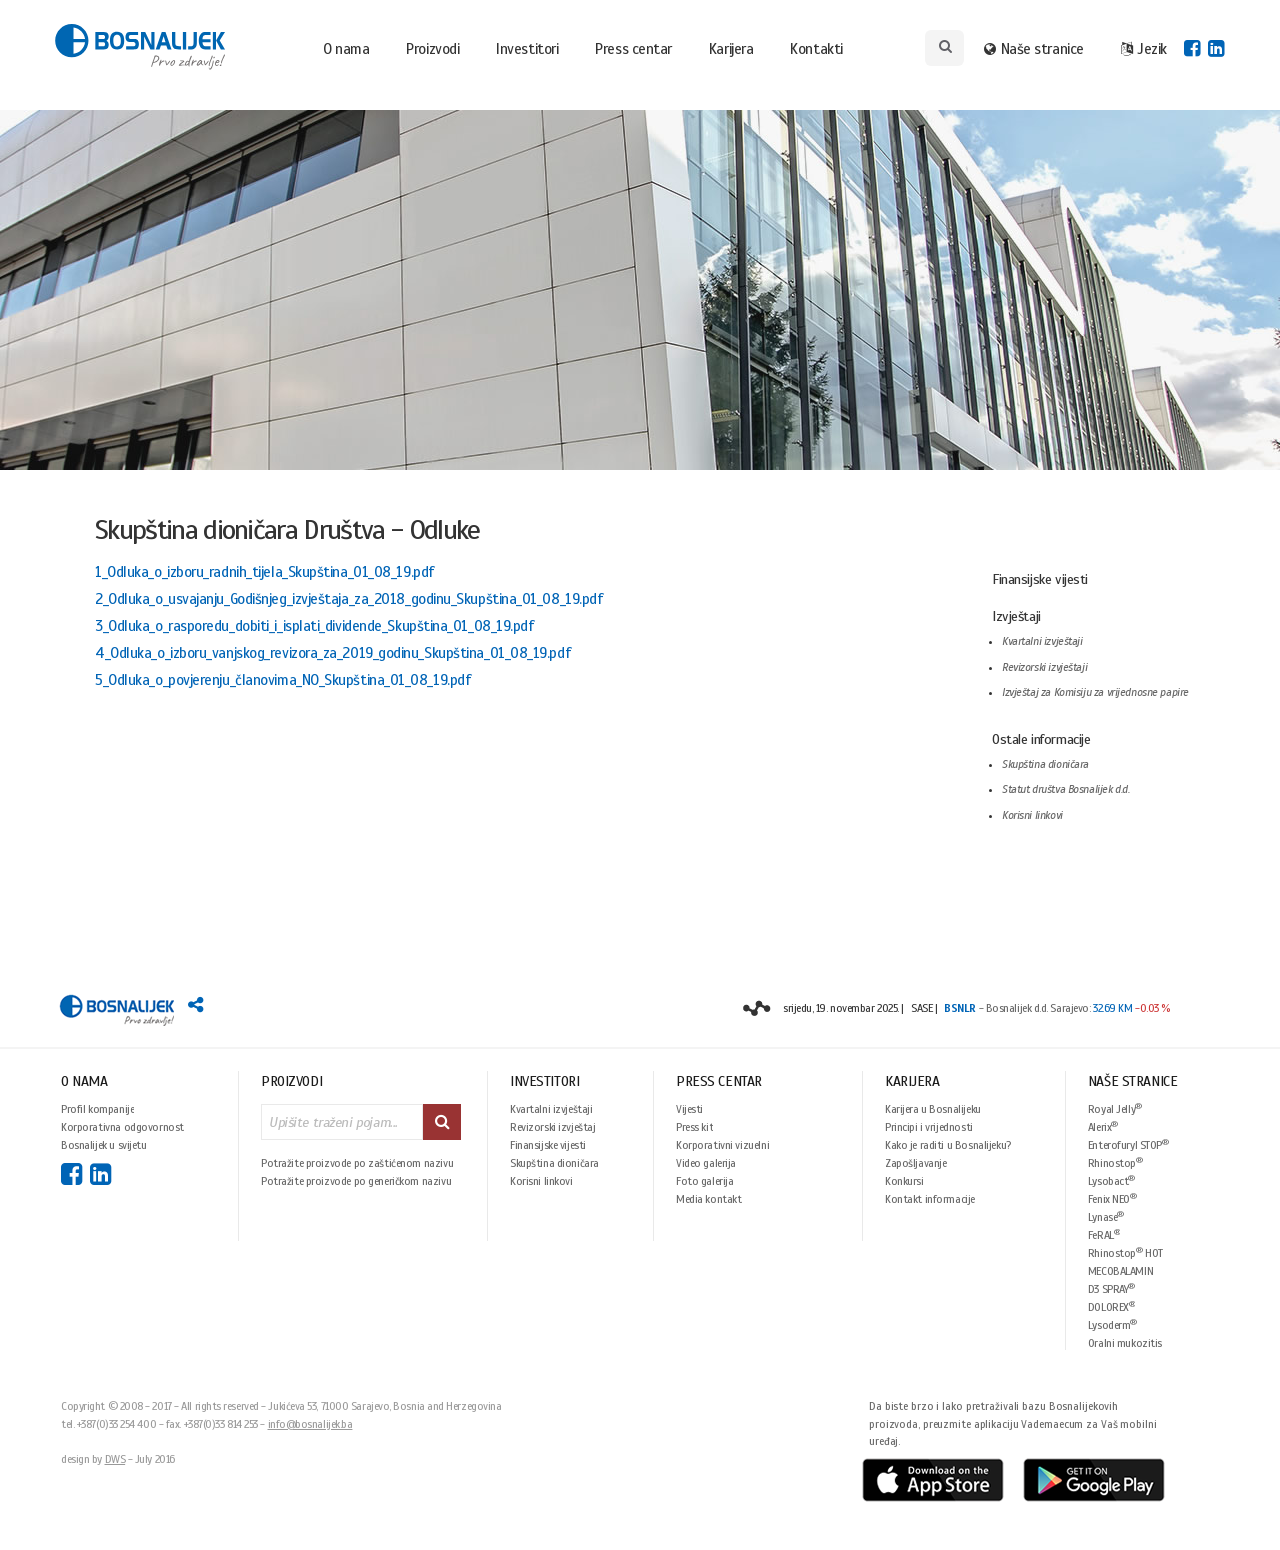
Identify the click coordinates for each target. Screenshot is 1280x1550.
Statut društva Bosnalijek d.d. (1065, 789)
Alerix (1103, 1126)
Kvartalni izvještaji (1042, 641)
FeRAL (1104, 1234)
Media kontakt (709, 1199)
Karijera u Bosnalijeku (933, 1109)
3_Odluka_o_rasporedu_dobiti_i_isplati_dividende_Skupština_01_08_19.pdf (315, 626)
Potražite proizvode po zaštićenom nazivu (357, 1163)
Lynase (1106, 1216)
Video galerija (706, 1163)
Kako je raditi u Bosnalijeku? (948, 1145)
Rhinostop (1115, 1162)
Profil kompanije (97, 1109)
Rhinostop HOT (1125, 1252)
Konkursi (904, 1181)
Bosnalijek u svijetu (104, 1145)
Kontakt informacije (930, 1199)
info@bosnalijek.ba (310, 1424)
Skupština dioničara (1045, 764)
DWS (115, 1459)
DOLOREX (1112, 1306)
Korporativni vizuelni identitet (722, 1145)
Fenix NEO (1112, 1198)
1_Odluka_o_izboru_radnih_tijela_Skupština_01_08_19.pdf (265, 572)
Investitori (527, 49)
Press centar (633, 49)
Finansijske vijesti (1040, 579)
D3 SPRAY (1111, 1288)
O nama (346, 49)
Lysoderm (1112, 1324)
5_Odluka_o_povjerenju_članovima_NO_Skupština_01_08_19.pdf (283, 680)
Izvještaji (1016, 616)
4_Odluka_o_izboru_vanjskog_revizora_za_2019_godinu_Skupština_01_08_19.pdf (333, 653)
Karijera (731, 49)
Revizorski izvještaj (553, 1127)
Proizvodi (432, 49)
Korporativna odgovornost (122, 1127)
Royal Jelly (1115, 1108)
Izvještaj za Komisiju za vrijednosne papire (1095, 692)
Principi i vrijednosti (929, 1127)
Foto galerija (705, 1181)
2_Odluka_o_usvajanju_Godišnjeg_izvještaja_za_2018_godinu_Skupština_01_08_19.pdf (349, 599)
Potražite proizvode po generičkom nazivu (356, 1181)
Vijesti (689, 1109)
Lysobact (1111, 1180)
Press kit (694, 1127)
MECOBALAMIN (1120, 1271)
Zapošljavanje (916, 1163)
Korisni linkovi (1032, 815)
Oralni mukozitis (1125, 1343)
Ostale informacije (1041, 739)
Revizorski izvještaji (1044, 667)
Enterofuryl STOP (1128, 1144)
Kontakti (816, 49)
